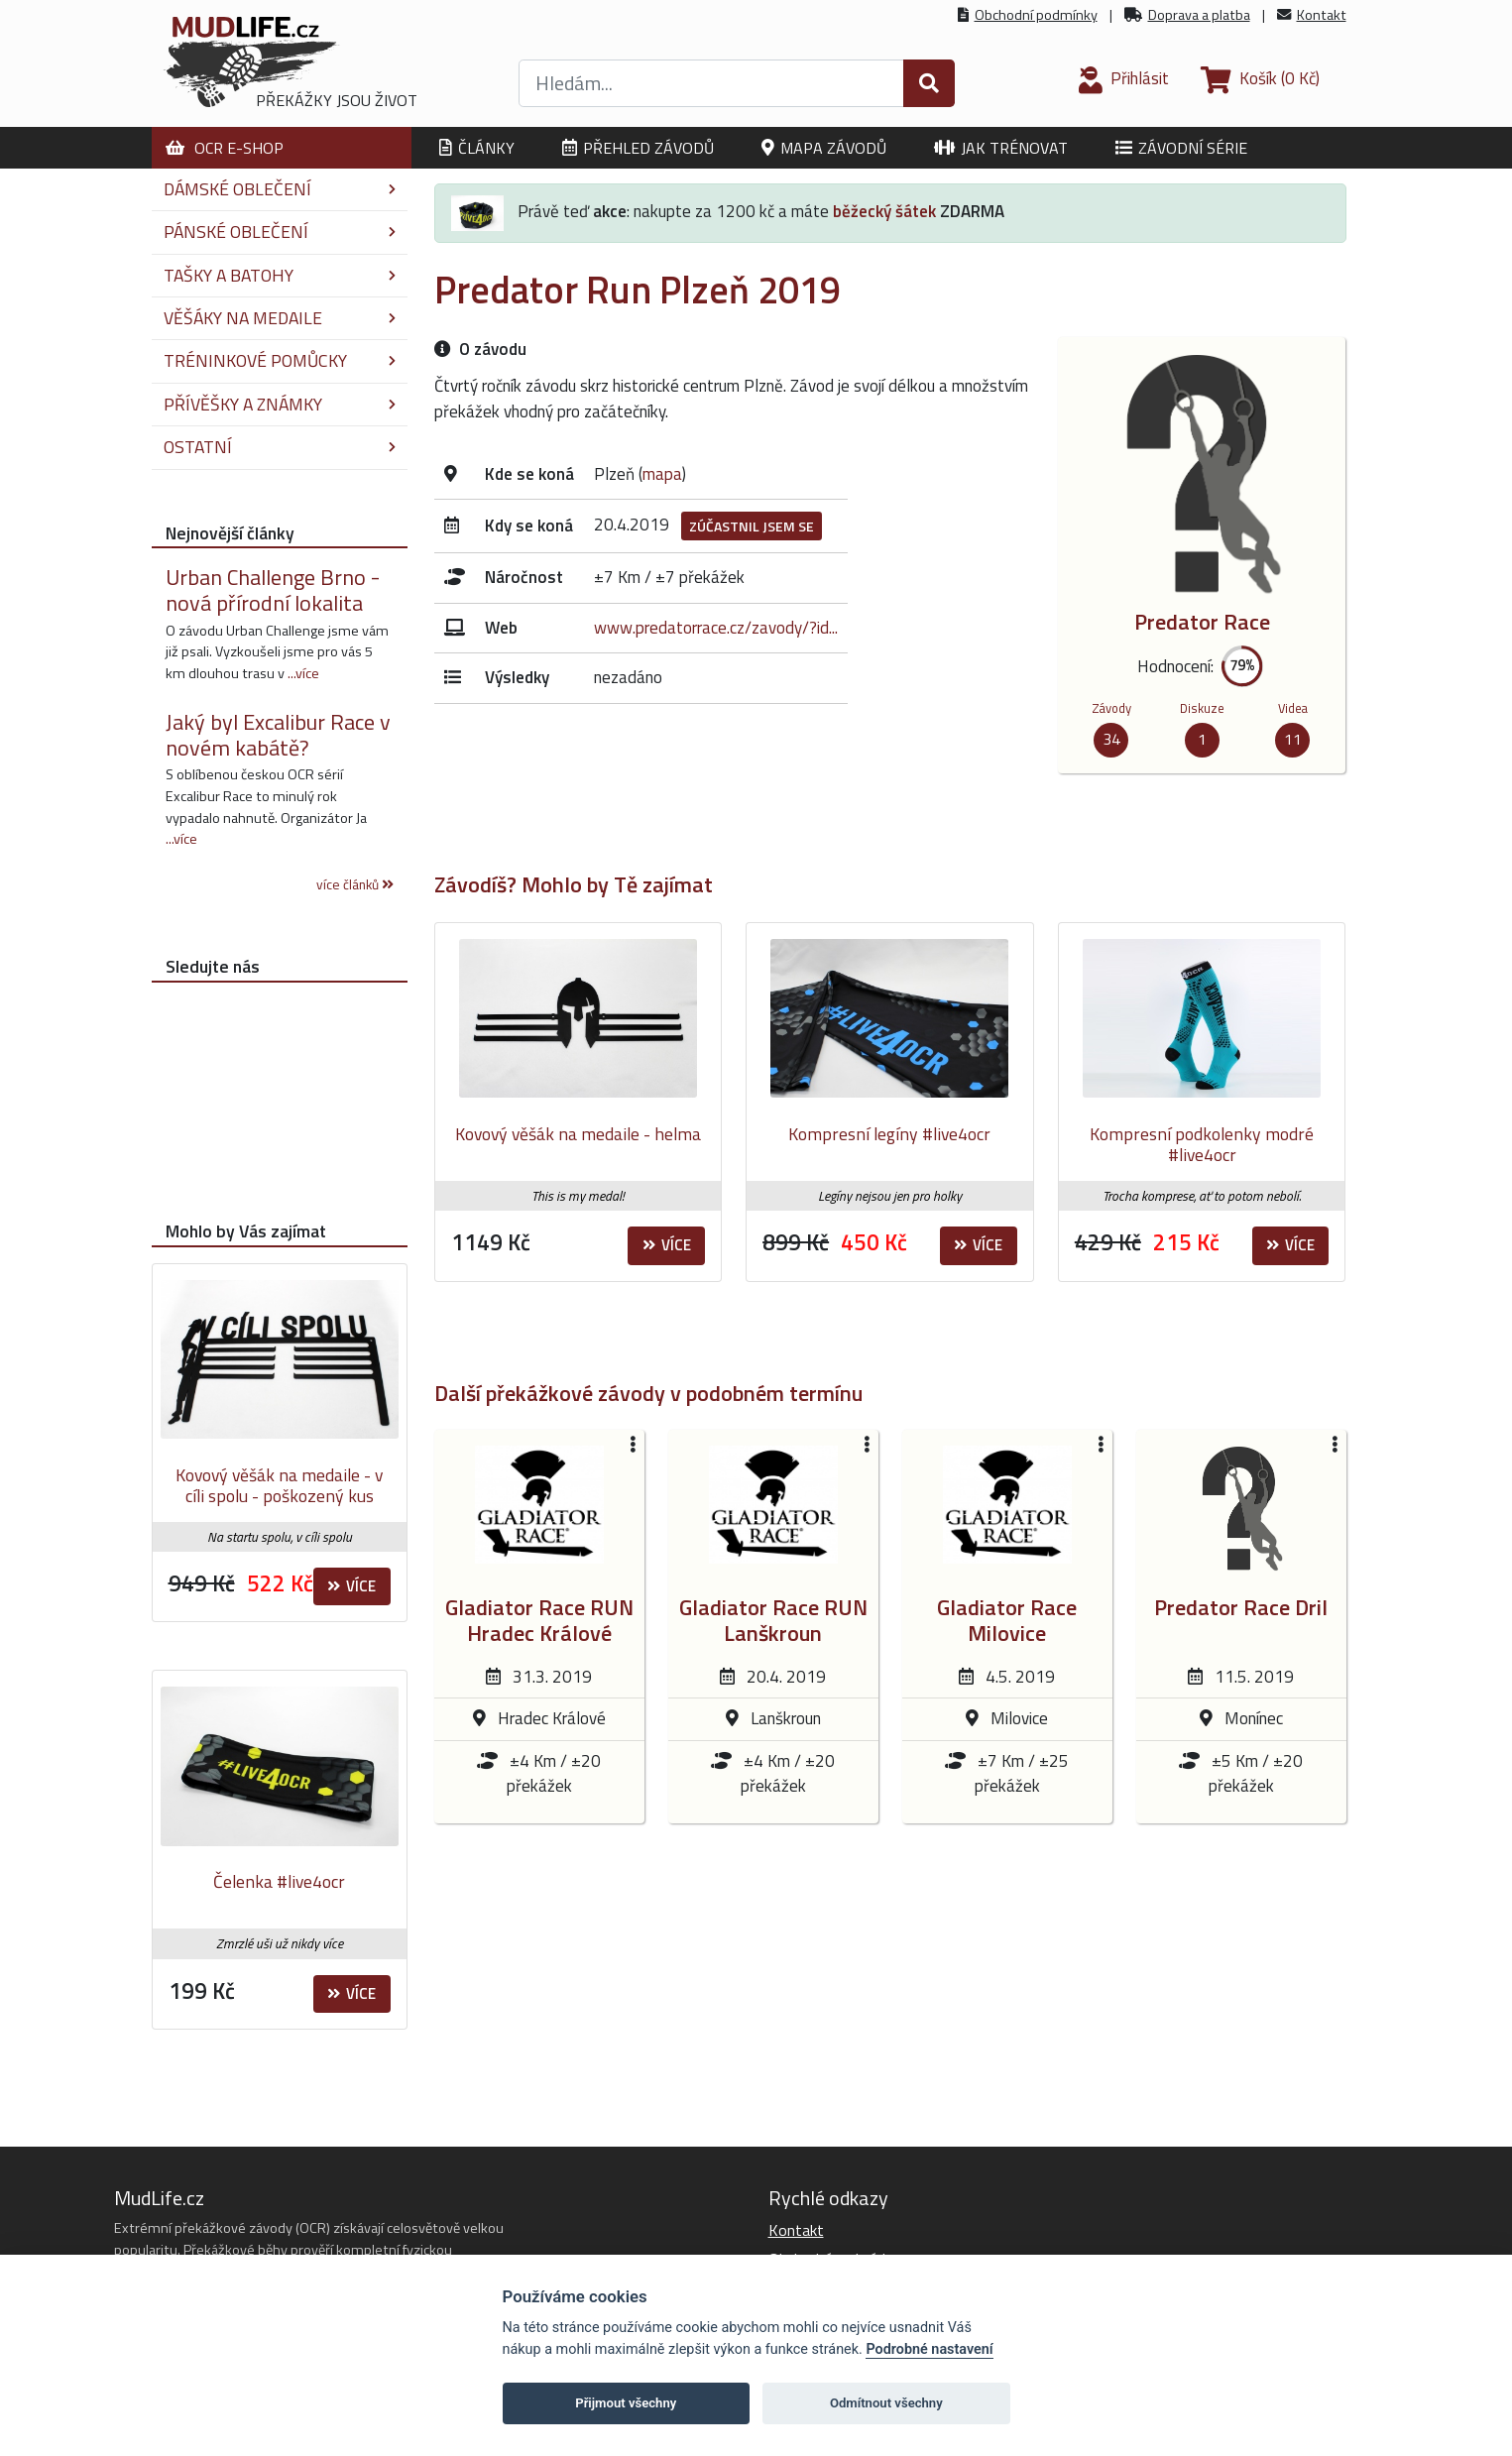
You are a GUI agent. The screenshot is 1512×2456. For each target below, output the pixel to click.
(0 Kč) (1260, 78)
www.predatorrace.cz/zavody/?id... (716, 628)
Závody (1111, 708)
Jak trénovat (1001, 148)
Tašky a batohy (280, 275)
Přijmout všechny (625, 2403)
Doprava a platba (1199, 15)
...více (303, 673)
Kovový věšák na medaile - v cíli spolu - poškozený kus (279, 1486)
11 (1293, 739)
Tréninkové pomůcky (280, 360)
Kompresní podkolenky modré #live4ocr (1202, 1144)
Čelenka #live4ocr (279, 1881)
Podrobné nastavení (929, 2349)
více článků (355, 884)
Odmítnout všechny (886, 2403)
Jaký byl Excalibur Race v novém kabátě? (278, 734)
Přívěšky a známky (280, 404)
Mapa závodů (823, 148)
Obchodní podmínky (1036, 15)
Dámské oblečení (280, 188)
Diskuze (1202, 708)
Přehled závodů (638, 148)
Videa (1293, 708)
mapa (662, 474)
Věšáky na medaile (280, 317)
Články (477, 148)
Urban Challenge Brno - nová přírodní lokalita (273, 590)
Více (666, 1244)
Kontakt (1321, 15)
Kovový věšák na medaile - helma (578, 1133)
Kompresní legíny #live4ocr (889, 1133)
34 (1111, 739)
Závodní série (1181, 148)
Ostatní (280, 446)
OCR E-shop (225, 148)
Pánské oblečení (280, 231)
